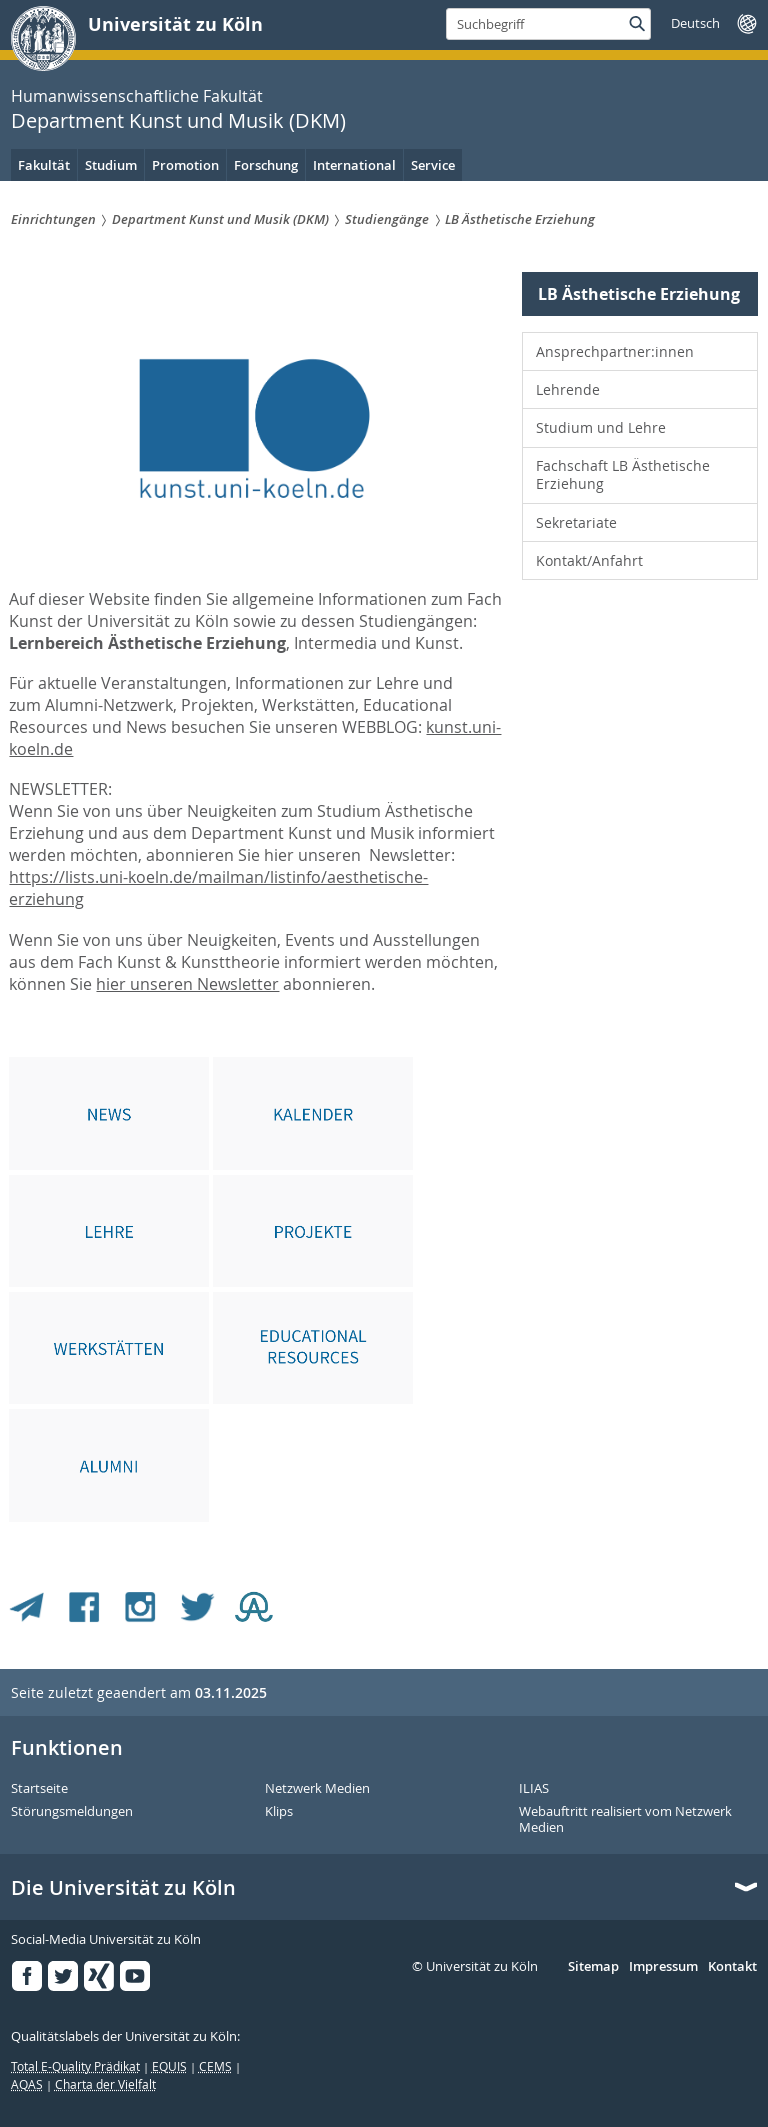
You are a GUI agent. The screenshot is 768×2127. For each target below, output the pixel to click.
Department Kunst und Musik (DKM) (178, 120)
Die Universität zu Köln (123, 1888)
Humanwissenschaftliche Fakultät (137, 96)
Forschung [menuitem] (266, 165)
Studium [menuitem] (111, 165)
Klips (279, 1812)
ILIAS (534, 1789)
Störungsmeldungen (72, 1812)
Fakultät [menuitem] (44, 165)
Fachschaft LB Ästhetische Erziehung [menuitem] (623, 474)
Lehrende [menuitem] (568, 389)
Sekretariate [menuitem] (576, 522)
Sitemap (593, 1967)
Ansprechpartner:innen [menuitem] (615, 351)
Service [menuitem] (433, 165)
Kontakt (732, 1967)
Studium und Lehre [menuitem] (601, 427)
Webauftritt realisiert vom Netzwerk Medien (625, 1819)
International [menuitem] (354, 165)
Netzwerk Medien (317, 1789)
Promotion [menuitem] (185, 165)
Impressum (663, 1967)
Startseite (39, 1789)
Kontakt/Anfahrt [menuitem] (589, 560)
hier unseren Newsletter (187, 984)
